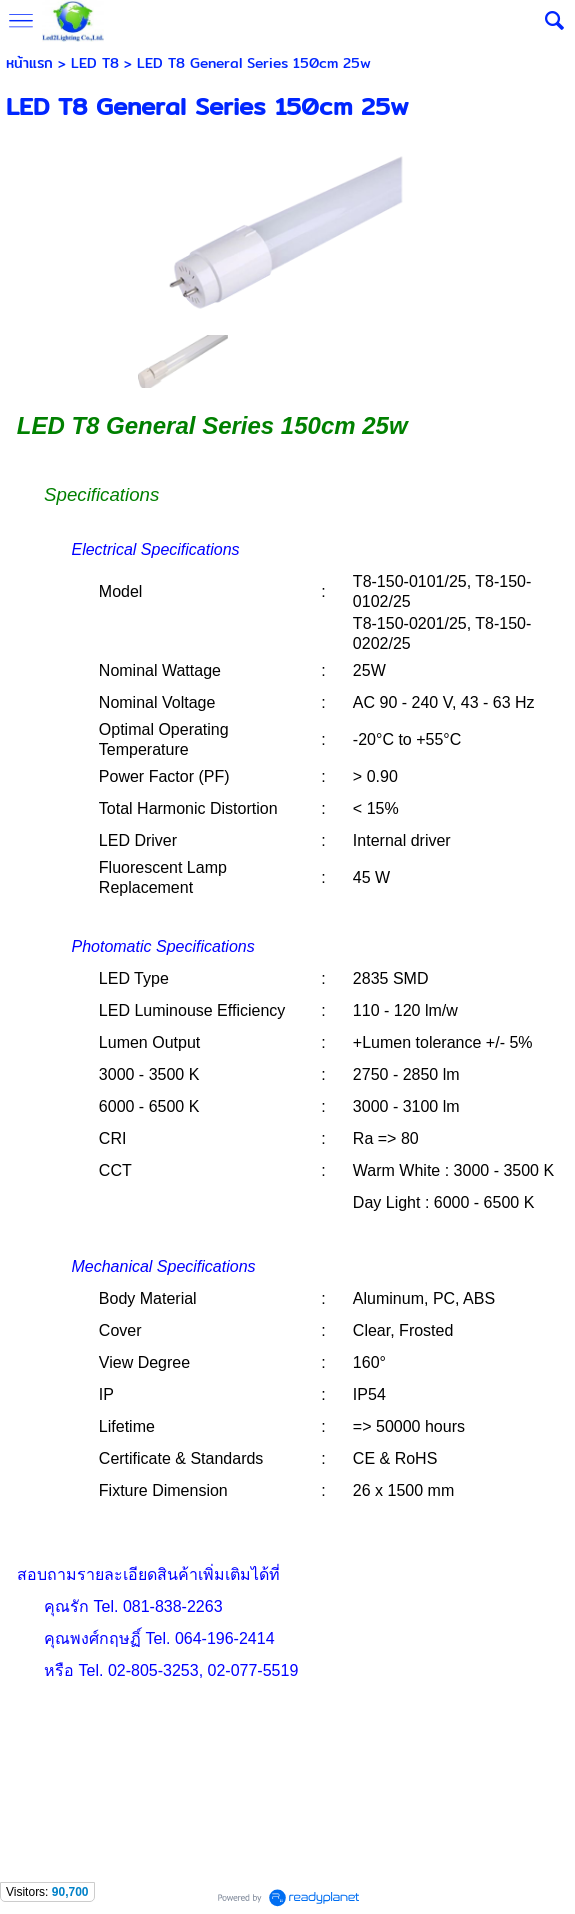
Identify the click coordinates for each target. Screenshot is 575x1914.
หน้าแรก (29, 63)
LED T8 (95, 63)
